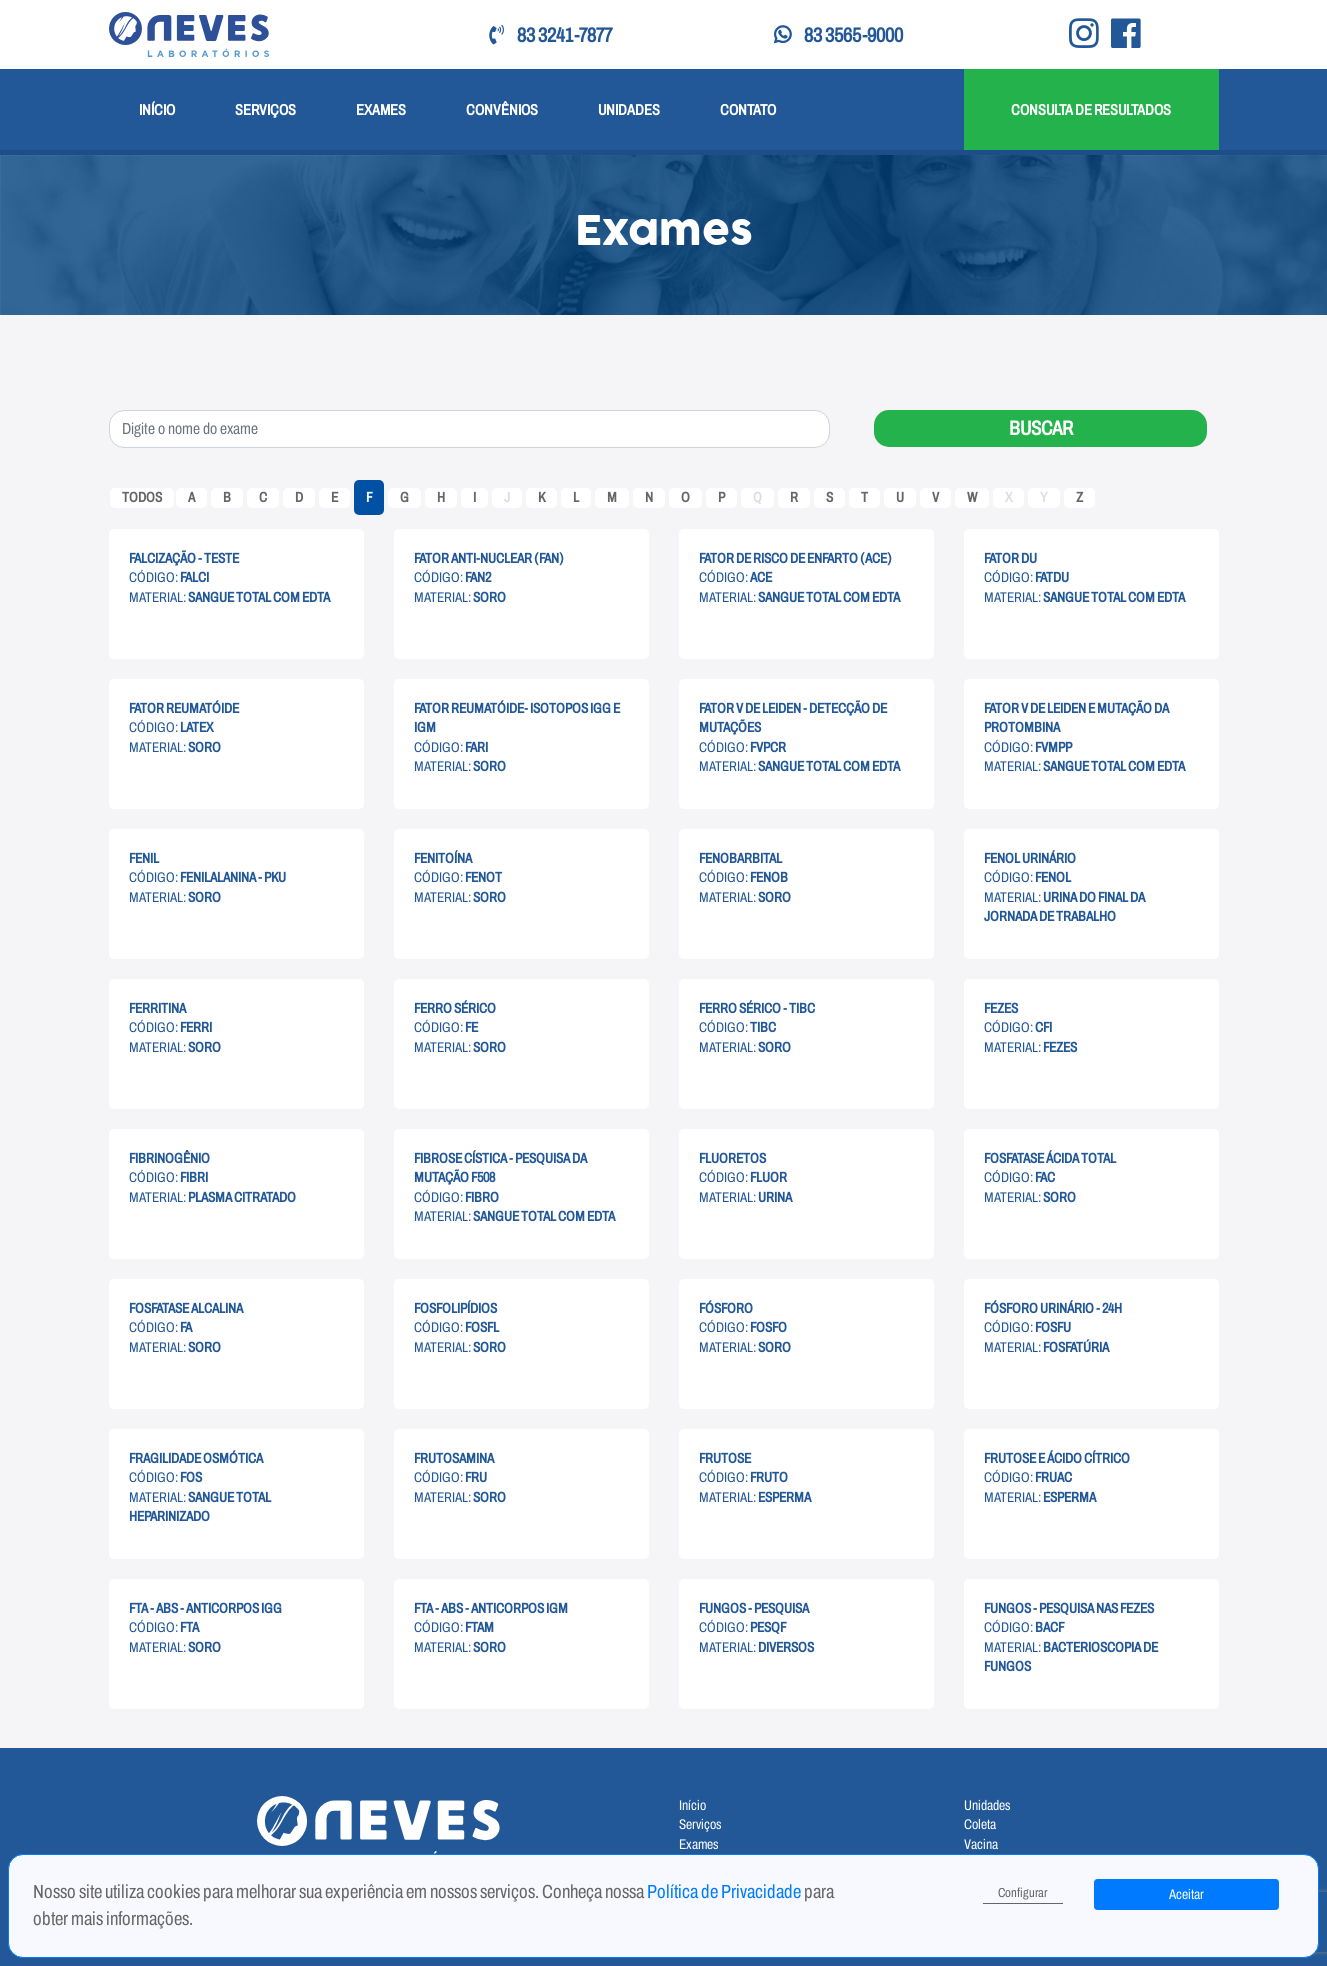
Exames (381, 109)
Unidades (629, 109)
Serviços (265, 109)
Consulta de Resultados (1091, 109)
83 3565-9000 (838, 35)
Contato (748, 109)
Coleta (980, 1824)
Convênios (502, 109)
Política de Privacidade (725, 1891)
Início (157, 109)
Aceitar (1186, 1894)
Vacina (981, 1844)
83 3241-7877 (550, 35)
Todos (142, 497)
